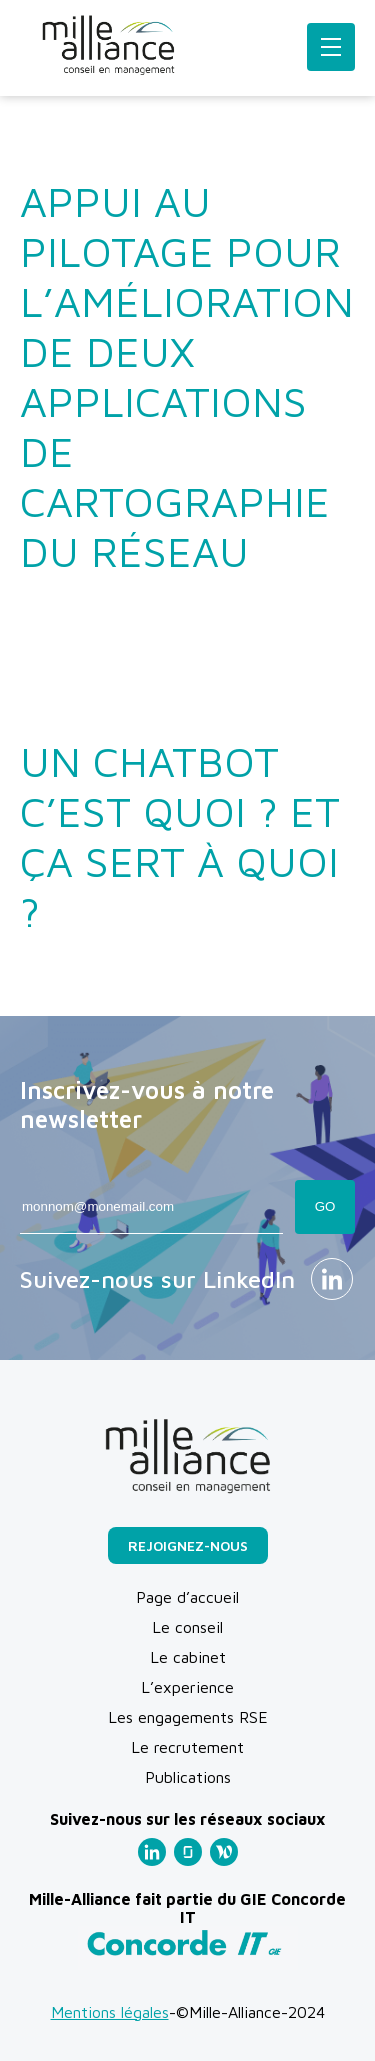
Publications (188, 1777)
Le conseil (187, 1627)
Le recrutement (187, 1747)
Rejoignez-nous (188, 1545)
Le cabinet (188, 1657)
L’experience (187, 1687)
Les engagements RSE (188, 1717)
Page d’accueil (187, 1597)
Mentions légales (110, 2012)
